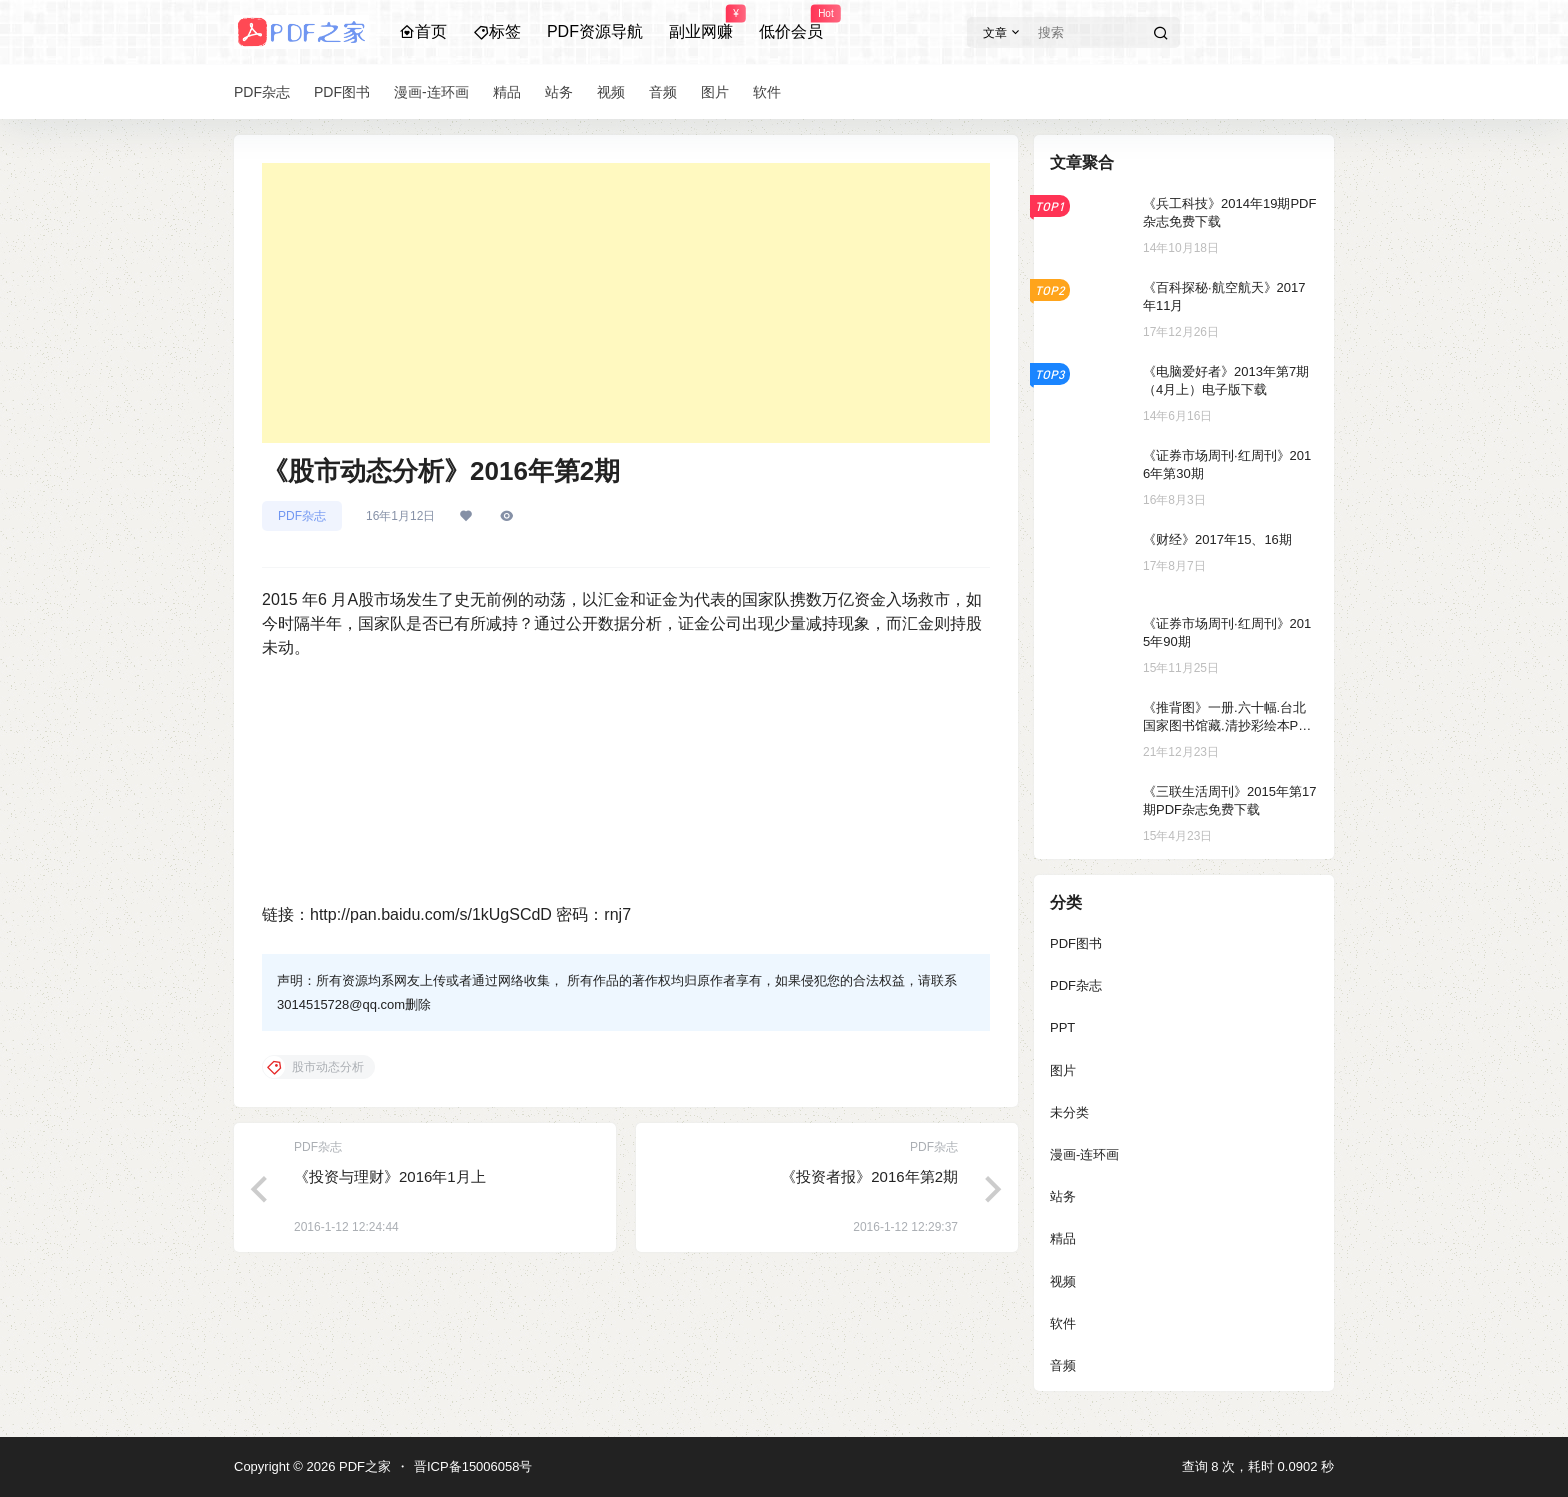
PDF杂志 (302, 516)
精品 (1063, 1238)
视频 (1063, 1281)
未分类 (1069, 1112)
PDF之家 (363, 1466)
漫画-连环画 (1084, 1154)
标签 (497, 31)
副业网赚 (701, 23)
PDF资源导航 (595, 31)
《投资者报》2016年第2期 (869, 1176)
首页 (423, 31)
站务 (1063, 1196)
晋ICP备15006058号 (473, 1466)
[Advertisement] (626, 303)
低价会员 (791, 23)
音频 (1063, 1365)
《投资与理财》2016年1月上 (390, 1176)
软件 (1063, 1323)
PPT (1062, 1027)
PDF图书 (1076, 943)
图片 (1063, 1070)
